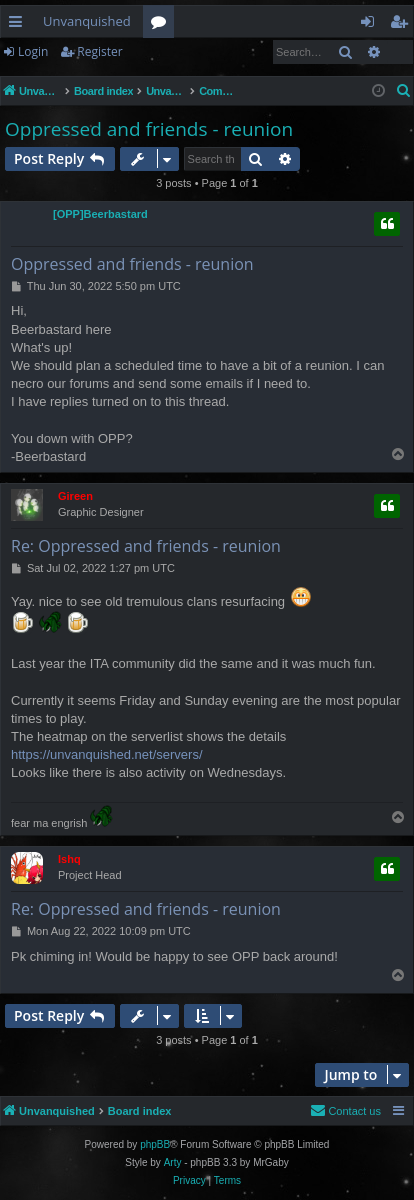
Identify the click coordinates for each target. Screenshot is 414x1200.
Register (99, 51)
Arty (173, 1162)
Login (33, 51)
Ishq (69, 859)
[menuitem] (404, 91)
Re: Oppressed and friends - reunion (146, 546)
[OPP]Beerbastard (100, 214)
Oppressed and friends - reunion (149, 129)
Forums (162, 25)
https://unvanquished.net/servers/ (107, 754)
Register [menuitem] (403, 25)
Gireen (75, 496)
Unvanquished (87, 21)
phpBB (155, 1144)
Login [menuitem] (371, 25)
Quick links (19, 25)
